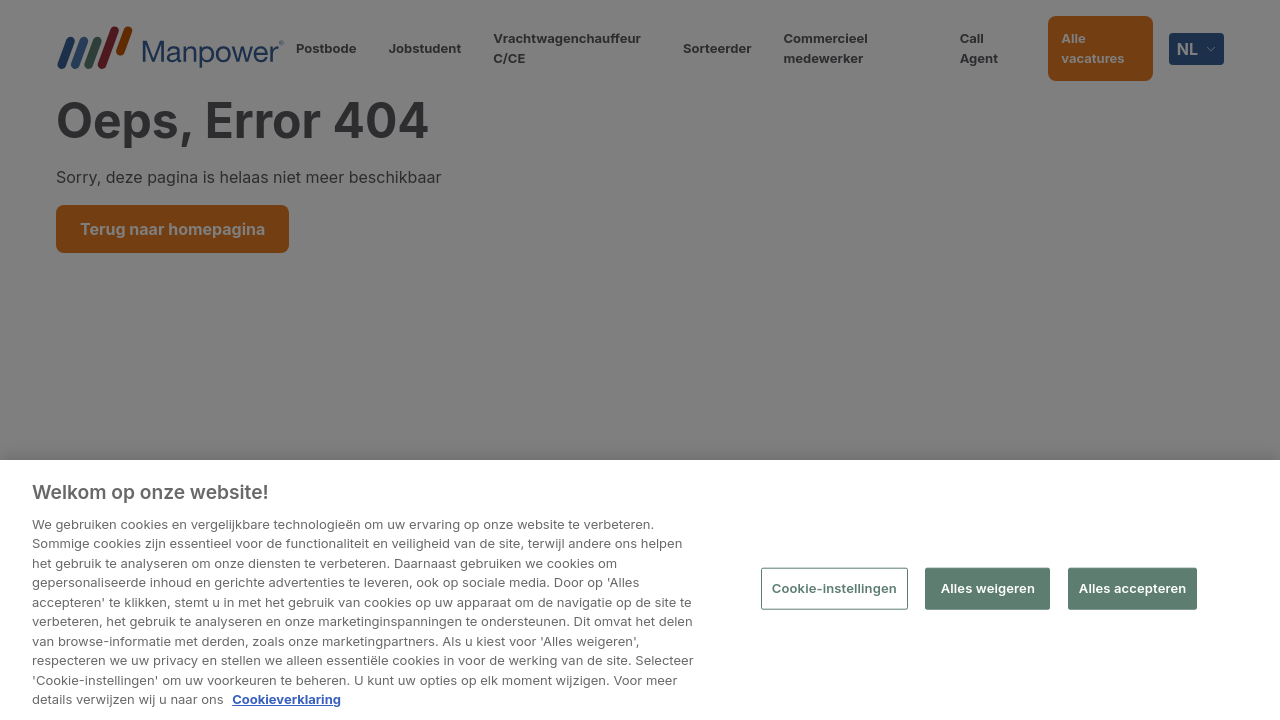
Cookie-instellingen (834, 588)
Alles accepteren (1133, 588)
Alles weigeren (988, 588)
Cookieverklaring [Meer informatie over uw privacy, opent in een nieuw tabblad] (286, 699)
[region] (640, 590)
